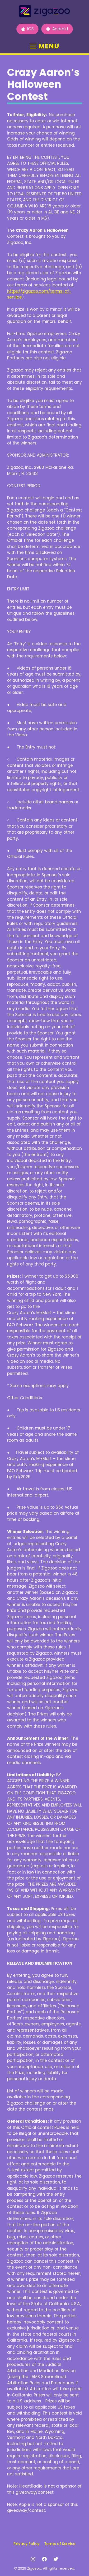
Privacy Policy (26, 2543)
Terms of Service (59, 2543)
